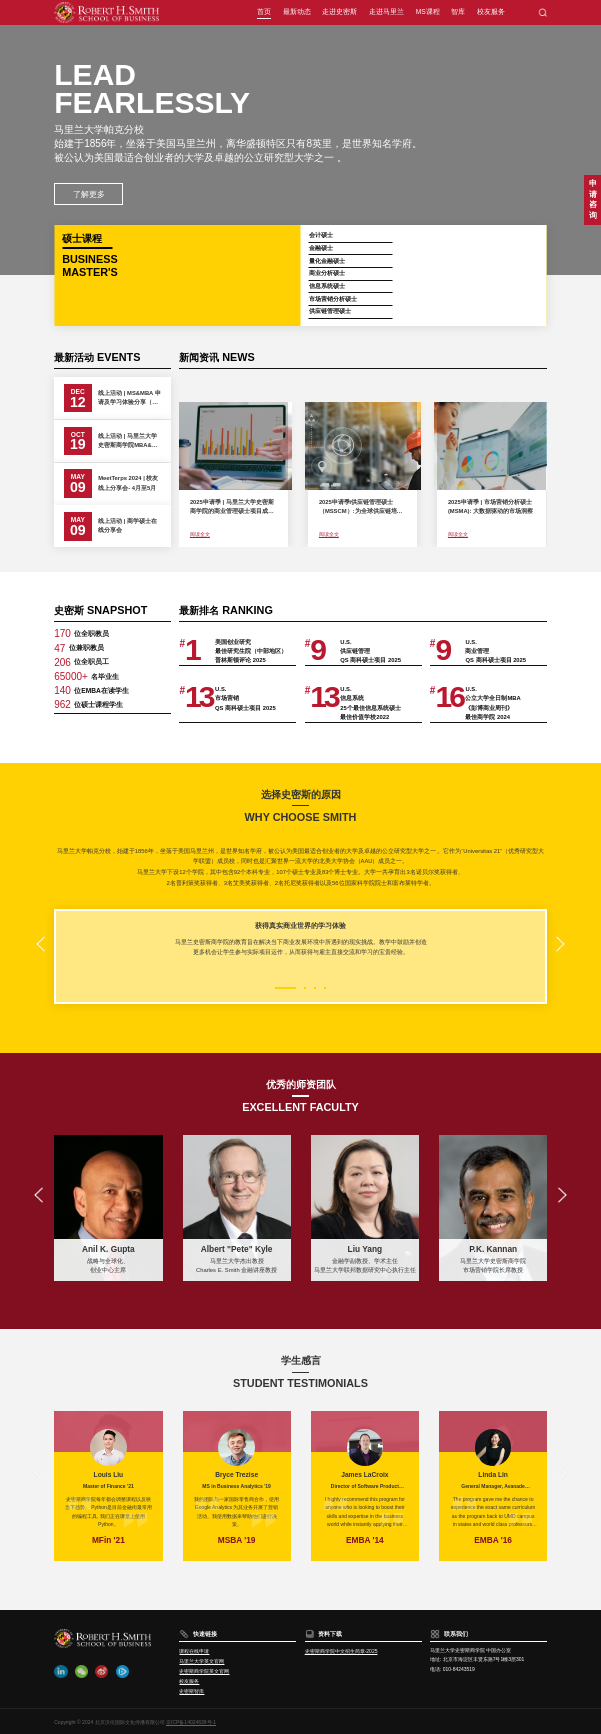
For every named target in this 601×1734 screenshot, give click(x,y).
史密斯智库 (191, 1691)
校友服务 (491, 11)
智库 (458, 11)
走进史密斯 (339, 11)
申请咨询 (593, 199)
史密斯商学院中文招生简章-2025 (341, 1651)
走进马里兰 (386, 11)
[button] (40, 944)
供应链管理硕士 (330, 311)
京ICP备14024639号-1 (191, 1722)
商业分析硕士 (327, 273)
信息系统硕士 (327, 286)
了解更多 (89, 194)
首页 (264, 11)
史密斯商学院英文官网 (204, 1671)
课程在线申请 (194, 1651)
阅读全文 (200, 534)
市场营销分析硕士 (333, 299)
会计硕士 (321, 235)
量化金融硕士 (327, 261)
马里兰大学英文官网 (201, 1661)
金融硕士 (321, 248)
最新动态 (297, 11)
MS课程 (428, 11)
